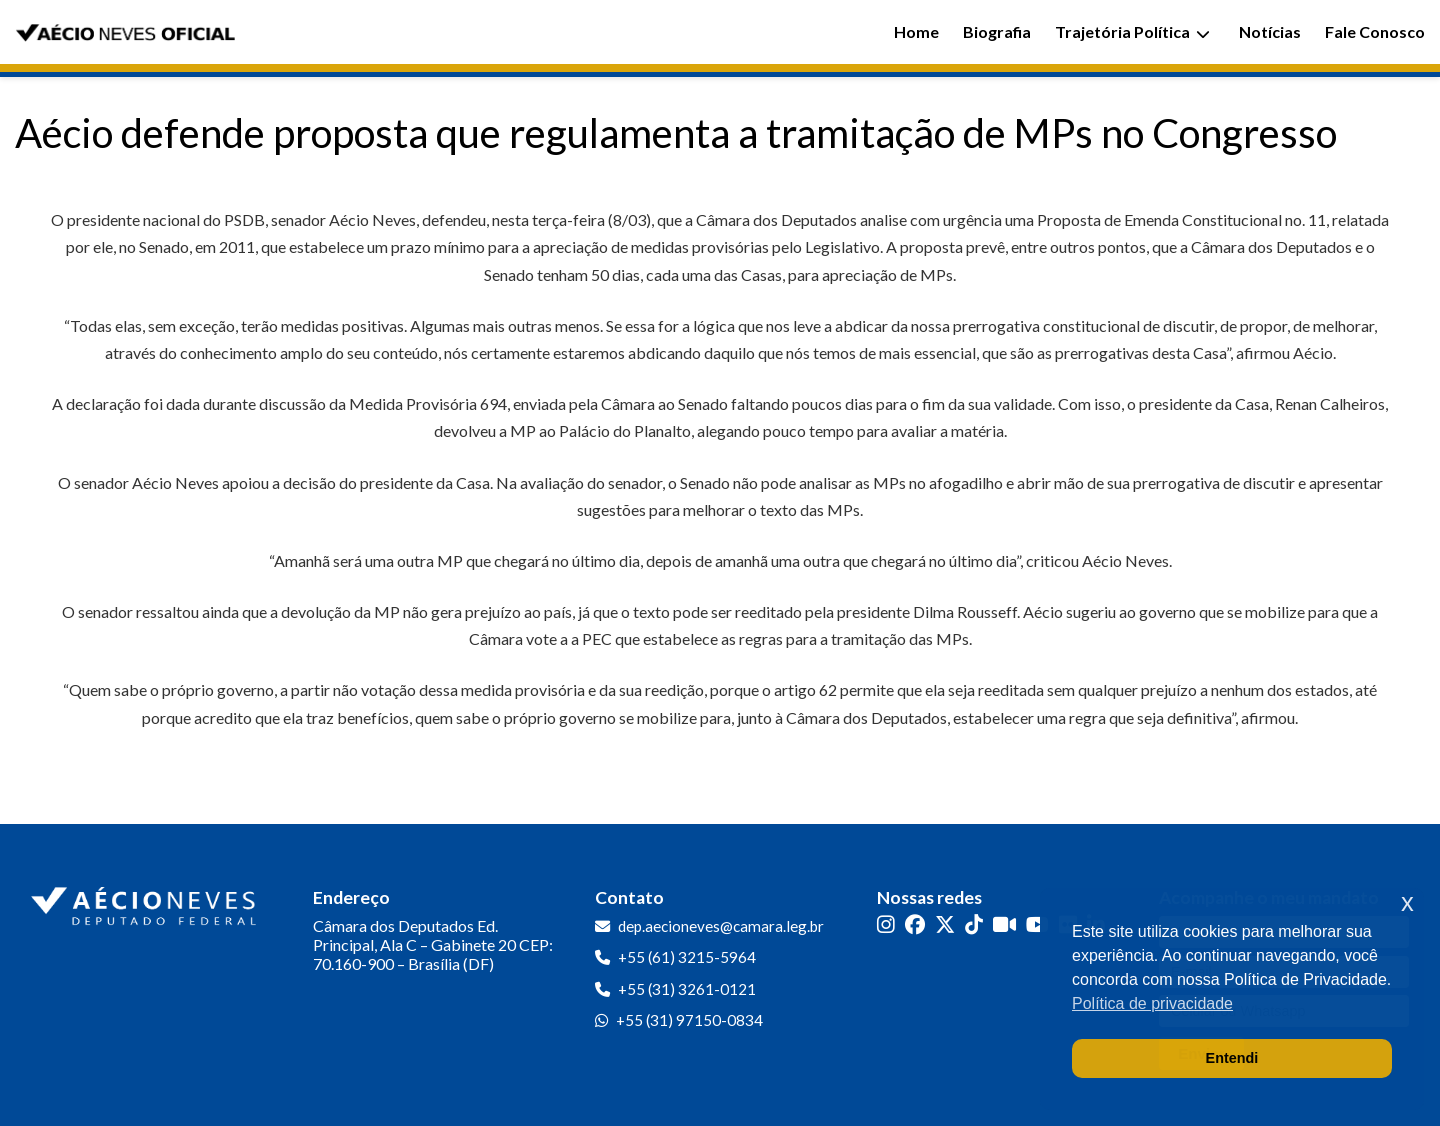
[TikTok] (974, 924)
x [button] (1407, 902)
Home (916, 31)
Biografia (997, 31)
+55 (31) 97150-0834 (689, 1020)
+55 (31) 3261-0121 (687, 989)
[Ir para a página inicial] (146, 902)
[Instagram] (886, 924)
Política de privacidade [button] (1152, 1003)
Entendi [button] (1232, 1058)
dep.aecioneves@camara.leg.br (721, 926)
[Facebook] (915, 924)
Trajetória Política (1132, 31)
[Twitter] (945, 924)
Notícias (1270, 31)
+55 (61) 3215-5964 (687, 957)
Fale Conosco (1375, 31)
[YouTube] (1037, 924)
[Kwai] (1004, 924)
